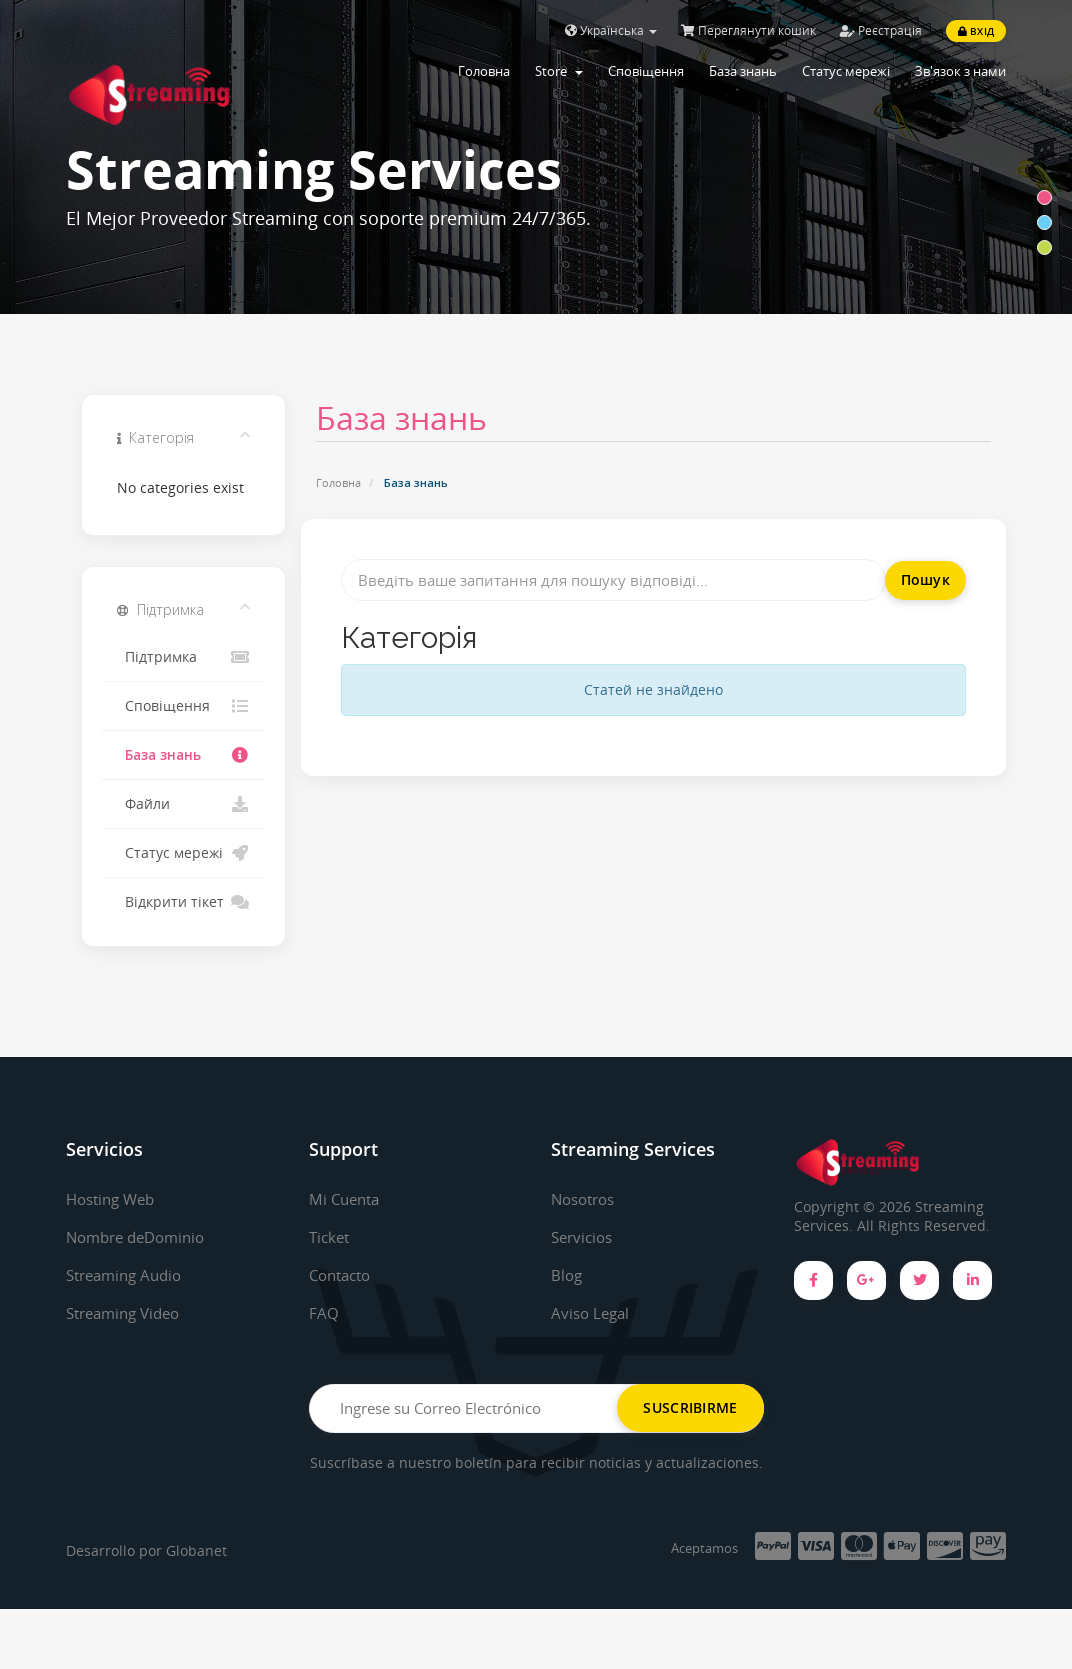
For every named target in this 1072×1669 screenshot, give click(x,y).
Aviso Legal (592, 1312)
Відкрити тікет (183, 902)
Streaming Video (128, 1312)
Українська (611, 30)
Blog (567, 1275)
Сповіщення (646, 71)
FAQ (324, 1312)
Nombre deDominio (141, 1237)
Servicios (584, 1237)
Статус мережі (846, 71)
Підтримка (183, 657)
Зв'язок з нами (960, 71)
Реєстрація (881, 30)
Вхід (976, 31)
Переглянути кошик (748, 30)
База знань (743, 71)
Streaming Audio (129, 1275)
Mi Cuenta (347, 1199)
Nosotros (586, 1199)
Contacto (343, 1275)
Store (559, 71)
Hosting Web (114, 1199)
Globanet (196, 1611)
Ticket (331, 1237)
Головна (484, 71)
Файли (183, 804)
